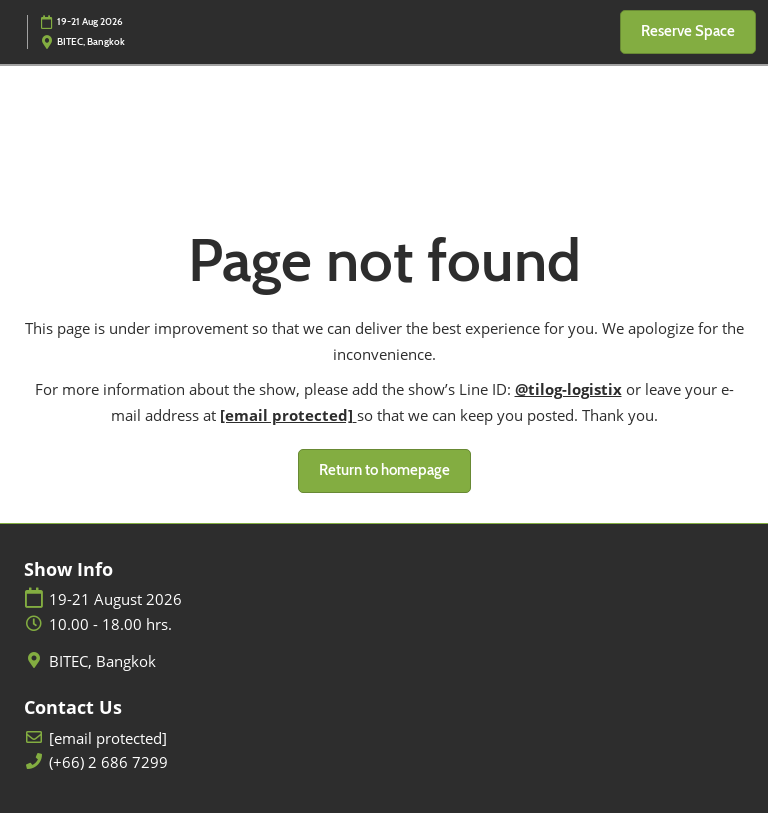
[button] (688, 32)
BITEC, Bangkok (102, 661)
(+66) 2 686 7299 (108, 762)
